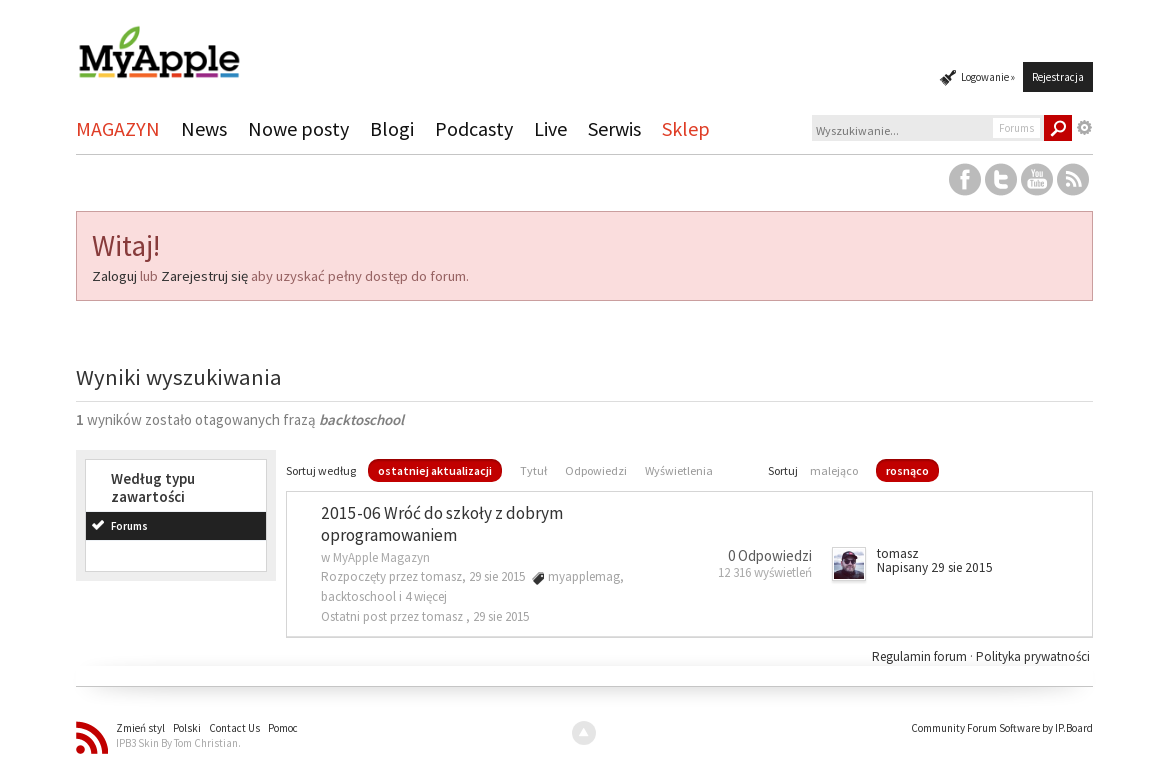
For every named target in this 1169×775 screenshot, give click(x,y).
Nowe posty (298, 128)
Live (550, 128)
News (204, 128)
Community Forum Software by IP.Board (1002, 728)
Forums (129, 526)
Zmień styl (140, 728)
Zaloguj (114, 276)
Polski (187, 728)
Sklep (686, 128)
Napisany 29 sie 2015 (935, 567)
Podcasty (474, 128)
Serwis (614, 128)
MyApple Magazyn (381, 557)
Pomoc (283, 728)
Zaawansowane (1085, 128)
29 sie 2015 (501, 616)
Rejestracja (1058, 77)
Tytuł (533, 470)
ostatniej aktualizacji (435, 470)
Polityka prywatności (1033, 656)
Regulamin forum (921, 656)
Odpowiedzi (596, 470)
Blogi (392, 128)
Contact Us (234, 728)
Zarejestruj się (204, 276)
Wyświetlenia (679, 470)
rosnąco (907, 470)
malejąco (834, 470)
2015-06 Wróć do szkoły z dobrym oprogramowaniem (442, 524)
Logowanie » (988, 77)
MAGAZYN (118, 128)
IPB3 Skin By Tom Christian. (178, 743)
